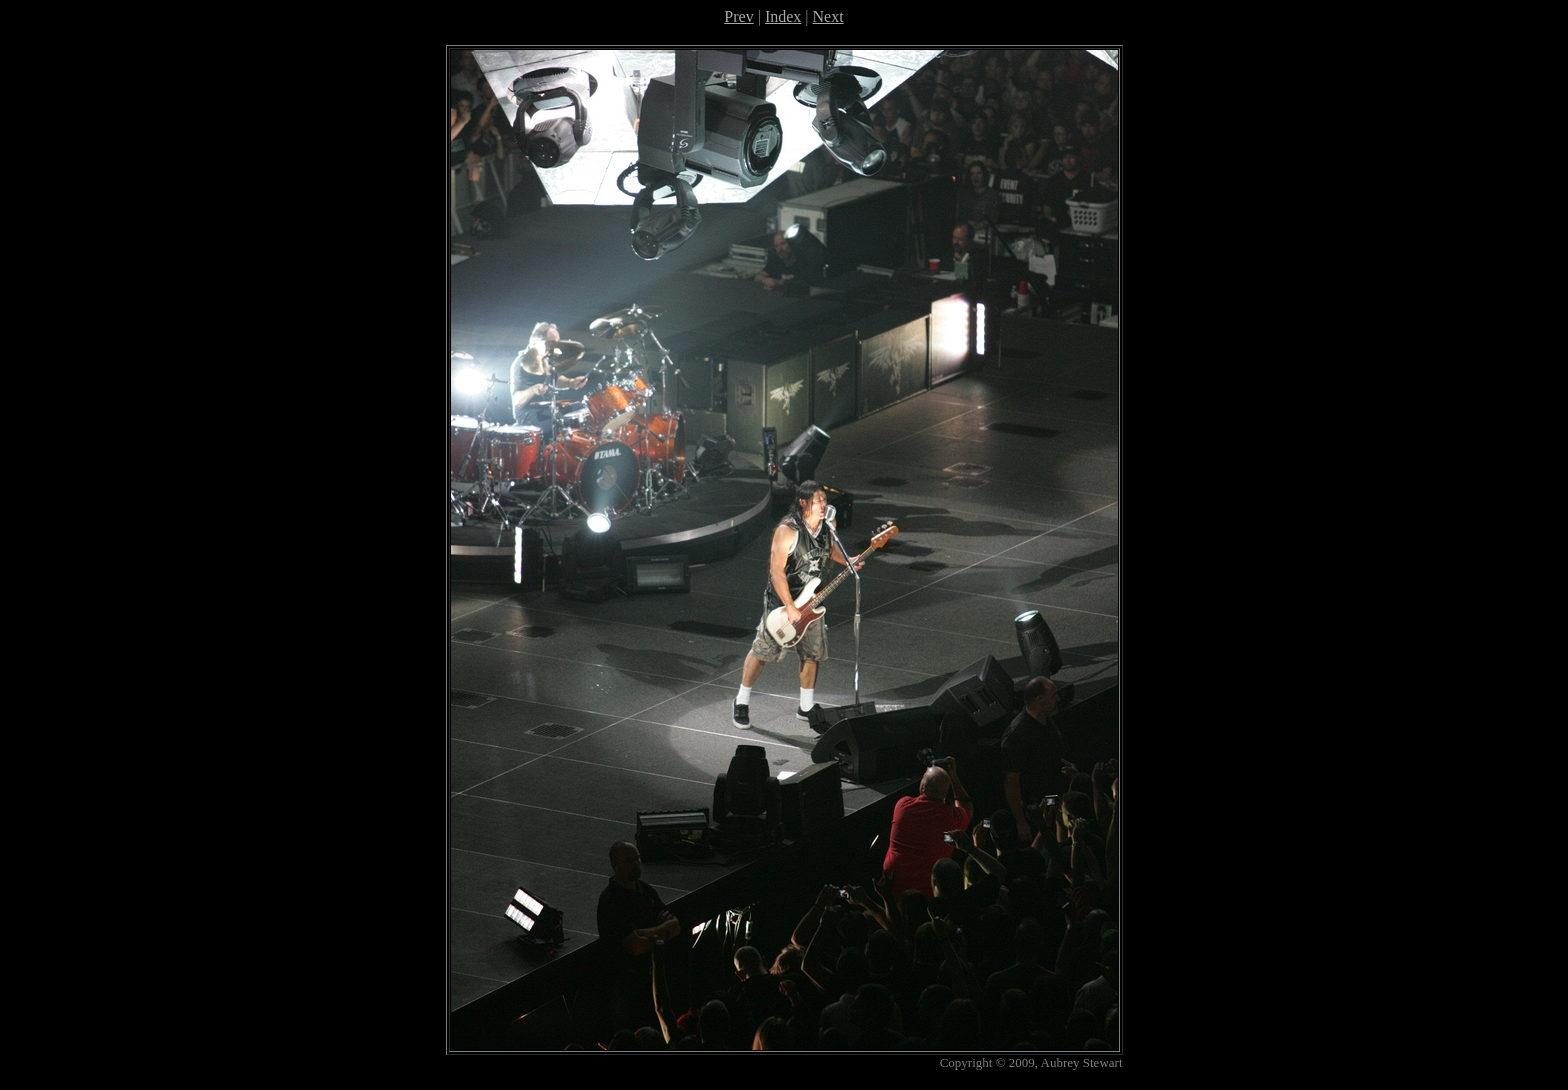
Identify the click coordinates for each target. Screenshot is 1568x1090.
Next (828, 16)
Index (783, 16)
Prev (738, 16)
